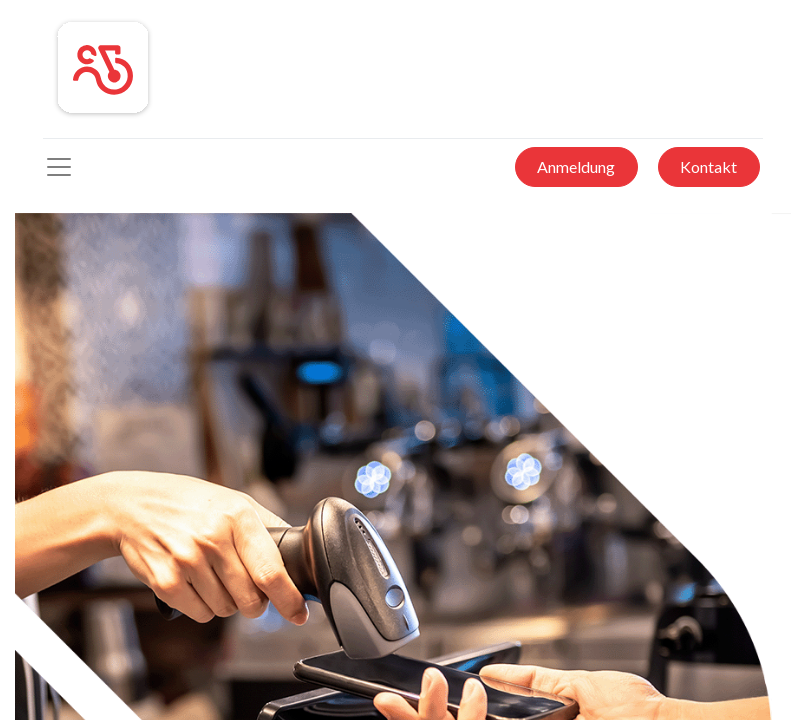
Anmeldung (576, 166)
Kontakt (708, 166)
